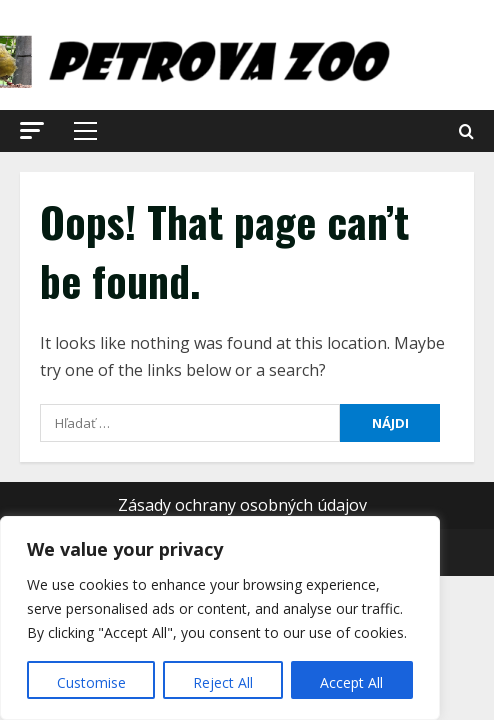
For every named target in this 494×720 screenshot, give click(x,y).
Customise (91, 682)
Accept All (351, 682)
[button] (32, 130)
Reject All (223, 682)
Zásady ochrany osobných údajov (242, 505)
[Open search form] (466, 131)
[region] (220, 618)
